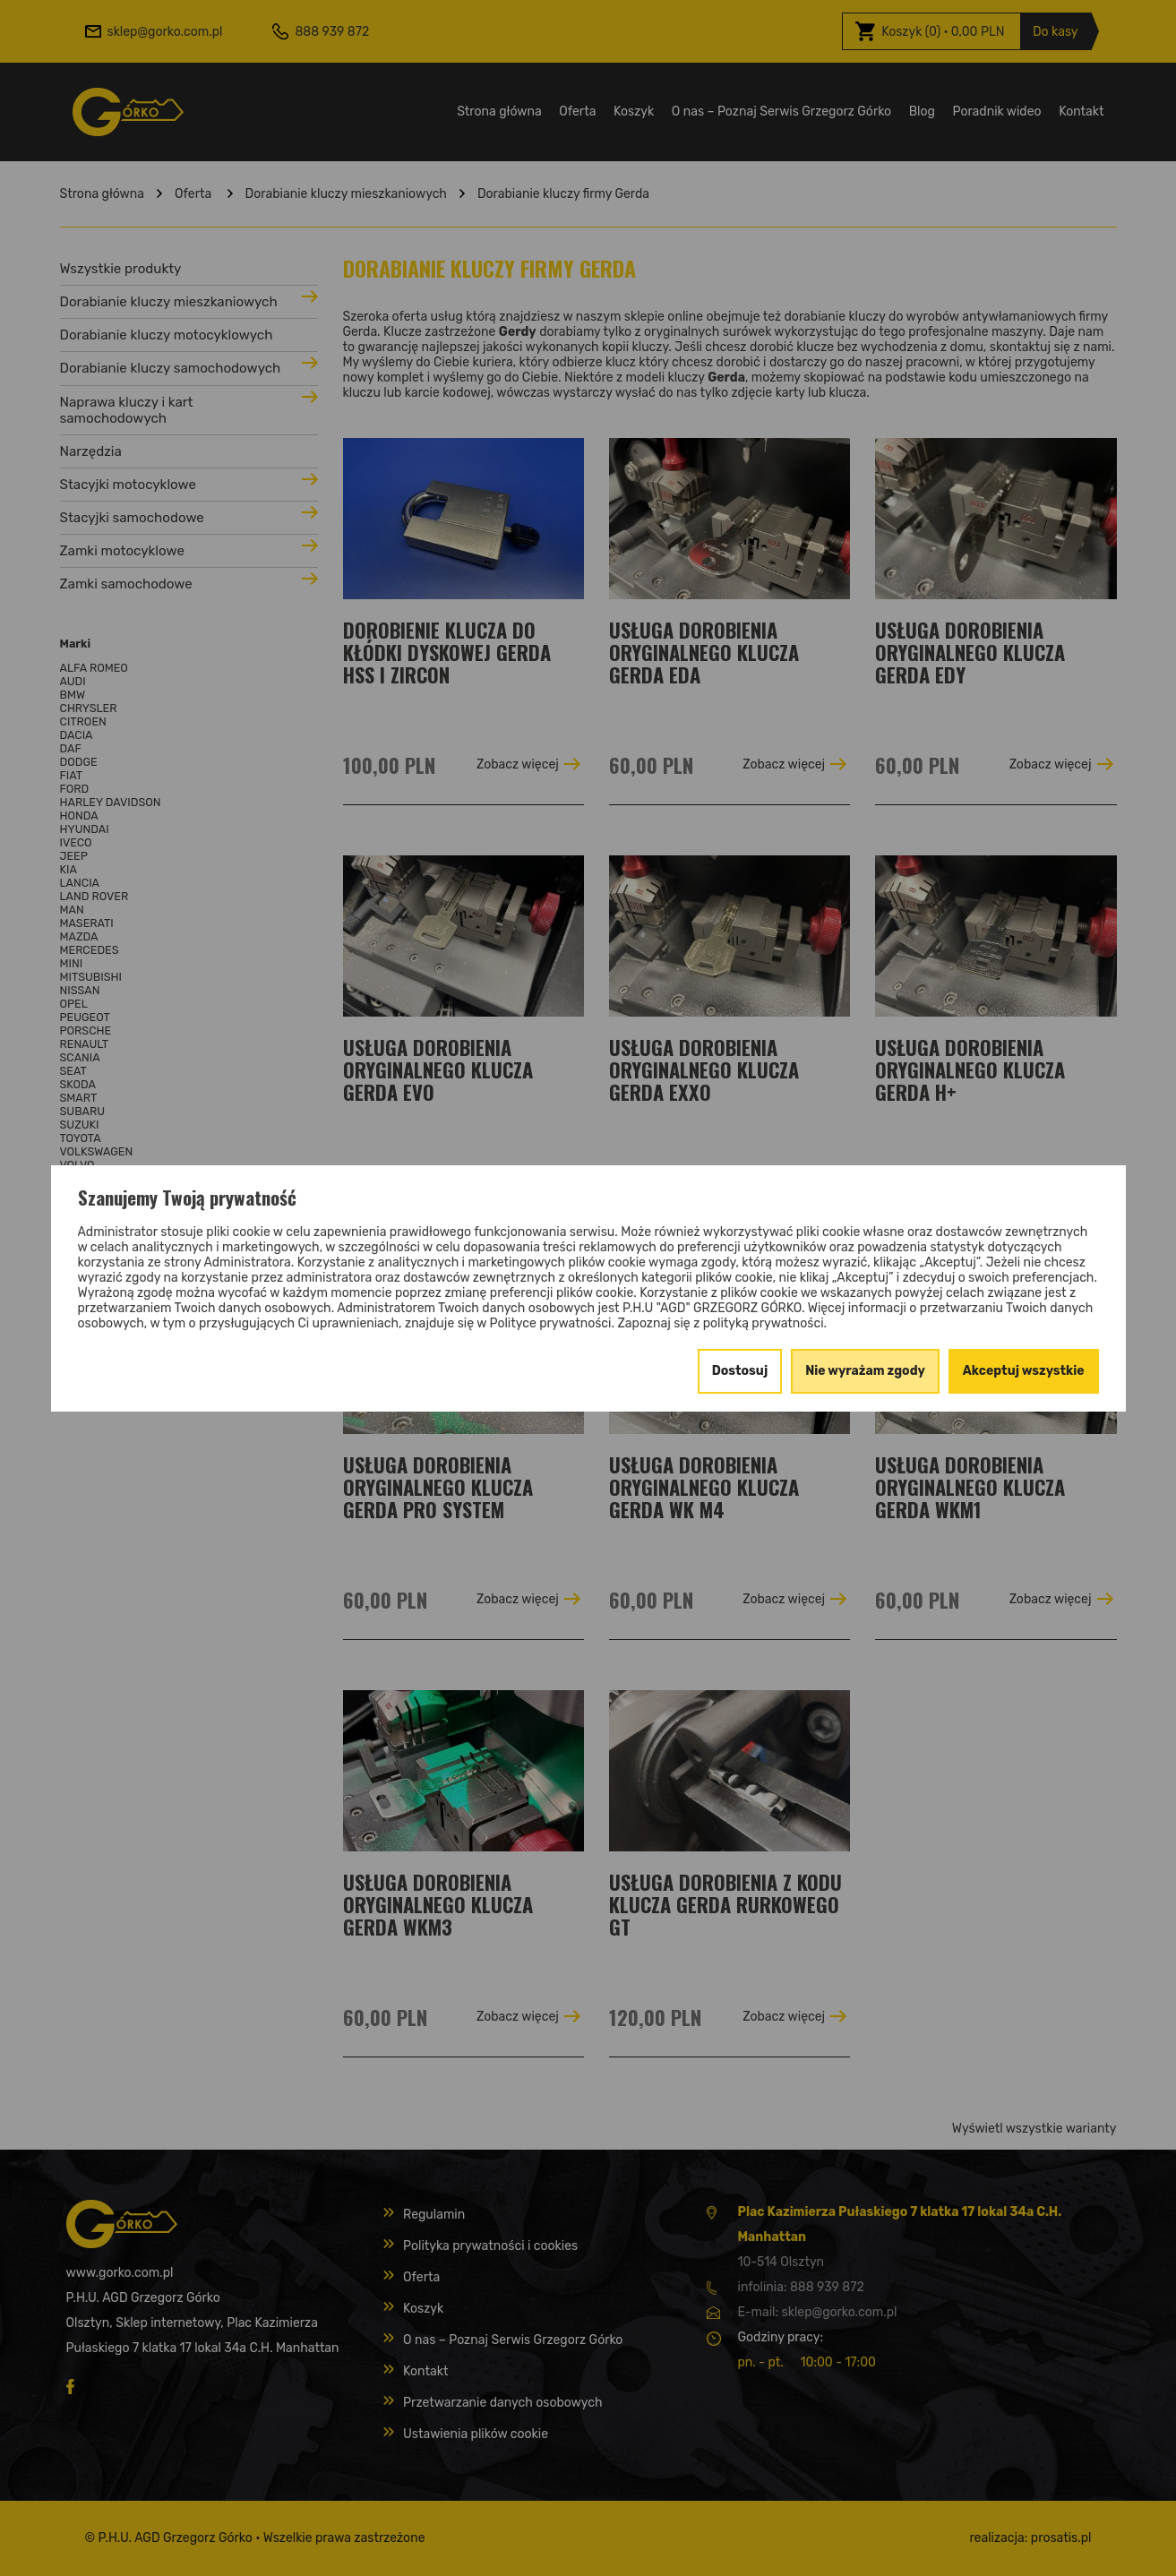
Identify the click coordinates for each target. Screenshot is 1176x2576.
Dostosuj (740, 1370)
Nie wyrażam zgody (865, 1370)
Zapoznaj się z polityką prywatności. (722, 1323)
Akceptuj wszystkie (1024, 1370)
